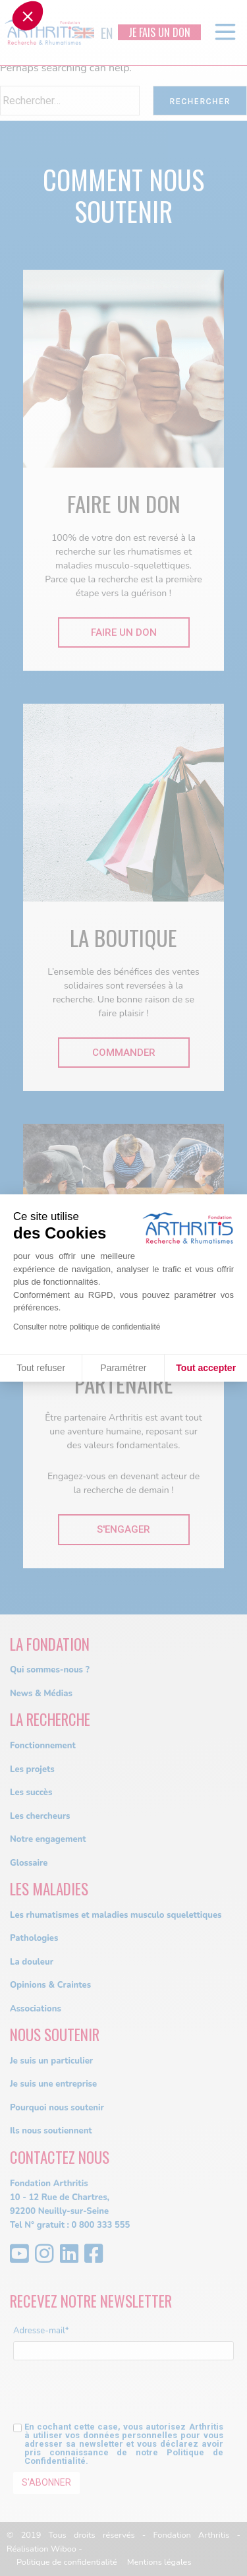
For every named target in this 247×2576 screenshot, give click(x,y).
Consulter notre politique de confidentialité (86, 1327)
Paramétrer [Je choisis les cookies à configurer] (123, 1368)
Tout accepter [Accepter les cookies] (206, 1368)
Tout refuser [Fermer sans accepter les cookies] (40, 1368)
